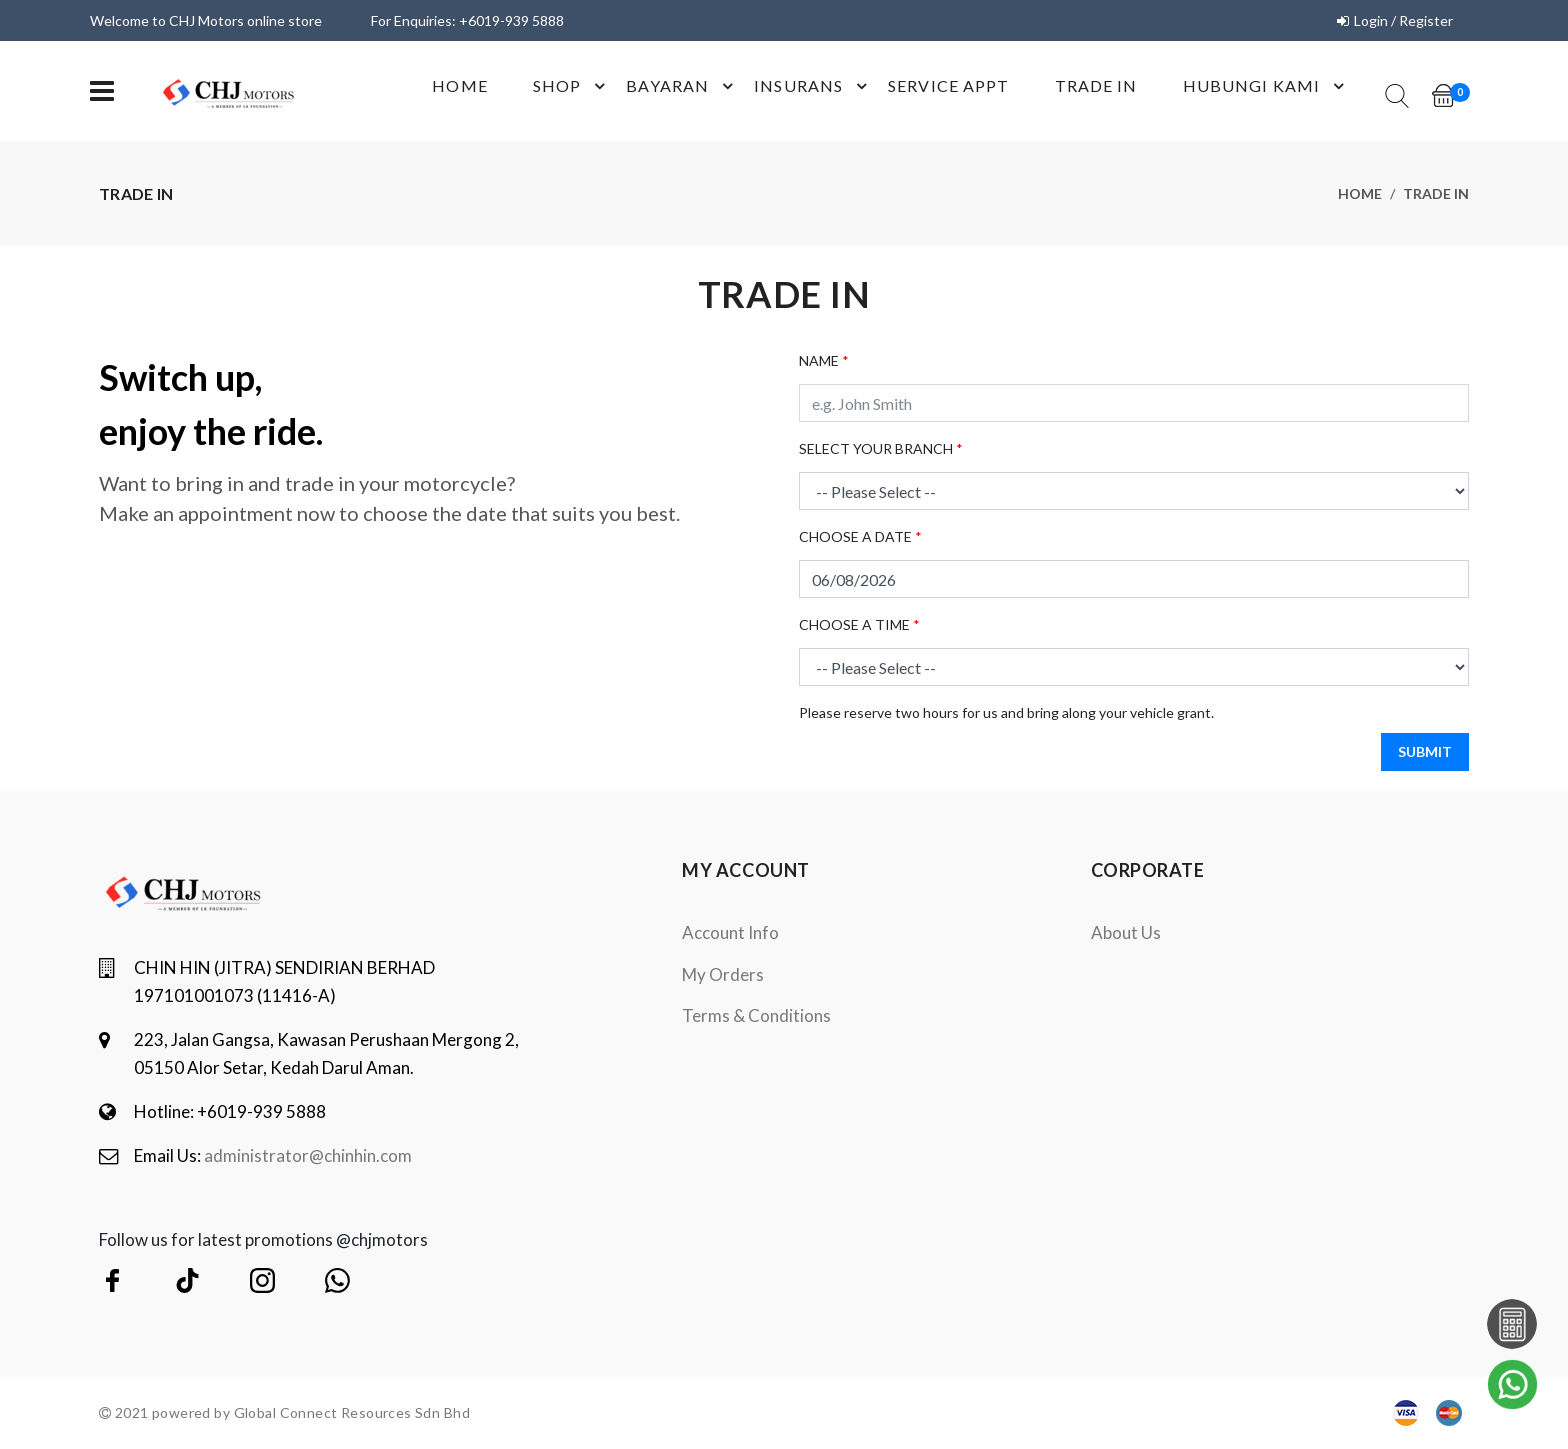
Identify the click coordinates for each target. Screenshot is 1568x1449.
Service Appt (948, 85)
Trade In (1096, 85)
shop (572, 86)
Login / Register (1403, 20)
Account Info (730, 932)
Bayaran (682, 86)
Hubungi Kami (1266, 86)
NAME (824, 360)
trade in (1436, 193)
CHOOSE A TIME (859, 624)
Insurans (813, 86)
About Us (1126, 932)
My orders (723, 974)
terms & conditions (756, 1015)
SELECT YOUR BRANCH (881, 448)
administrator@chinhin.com (308, 1155)
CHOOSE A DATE (860, 536)
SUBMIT (1425, 751)
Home (459, 85)
